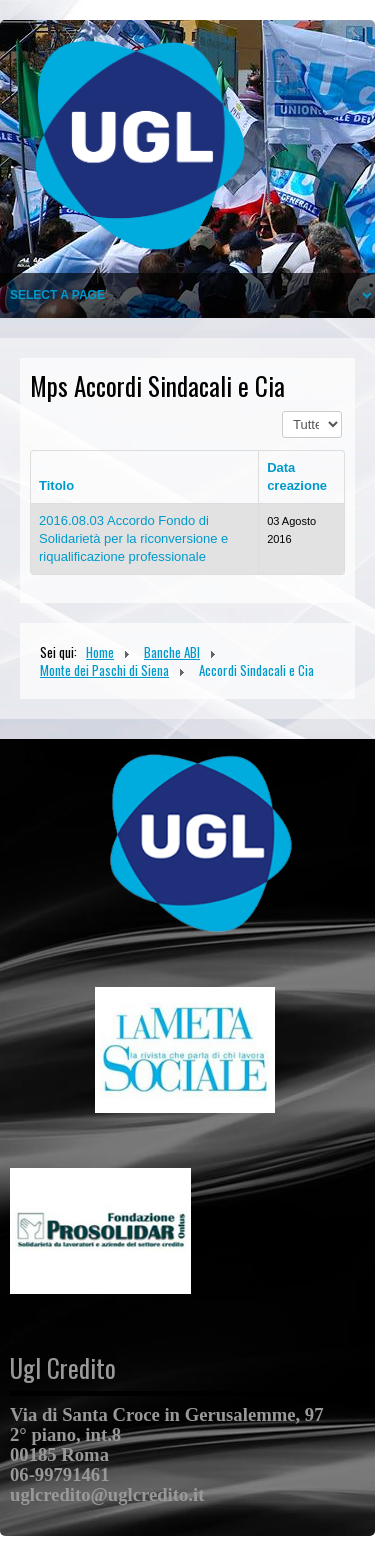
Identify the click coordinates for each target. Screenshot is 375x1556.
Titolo (56, 485)
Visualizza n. (282, 411)
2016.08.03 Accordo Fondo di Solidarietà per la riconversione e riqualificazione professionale (133, 538)
